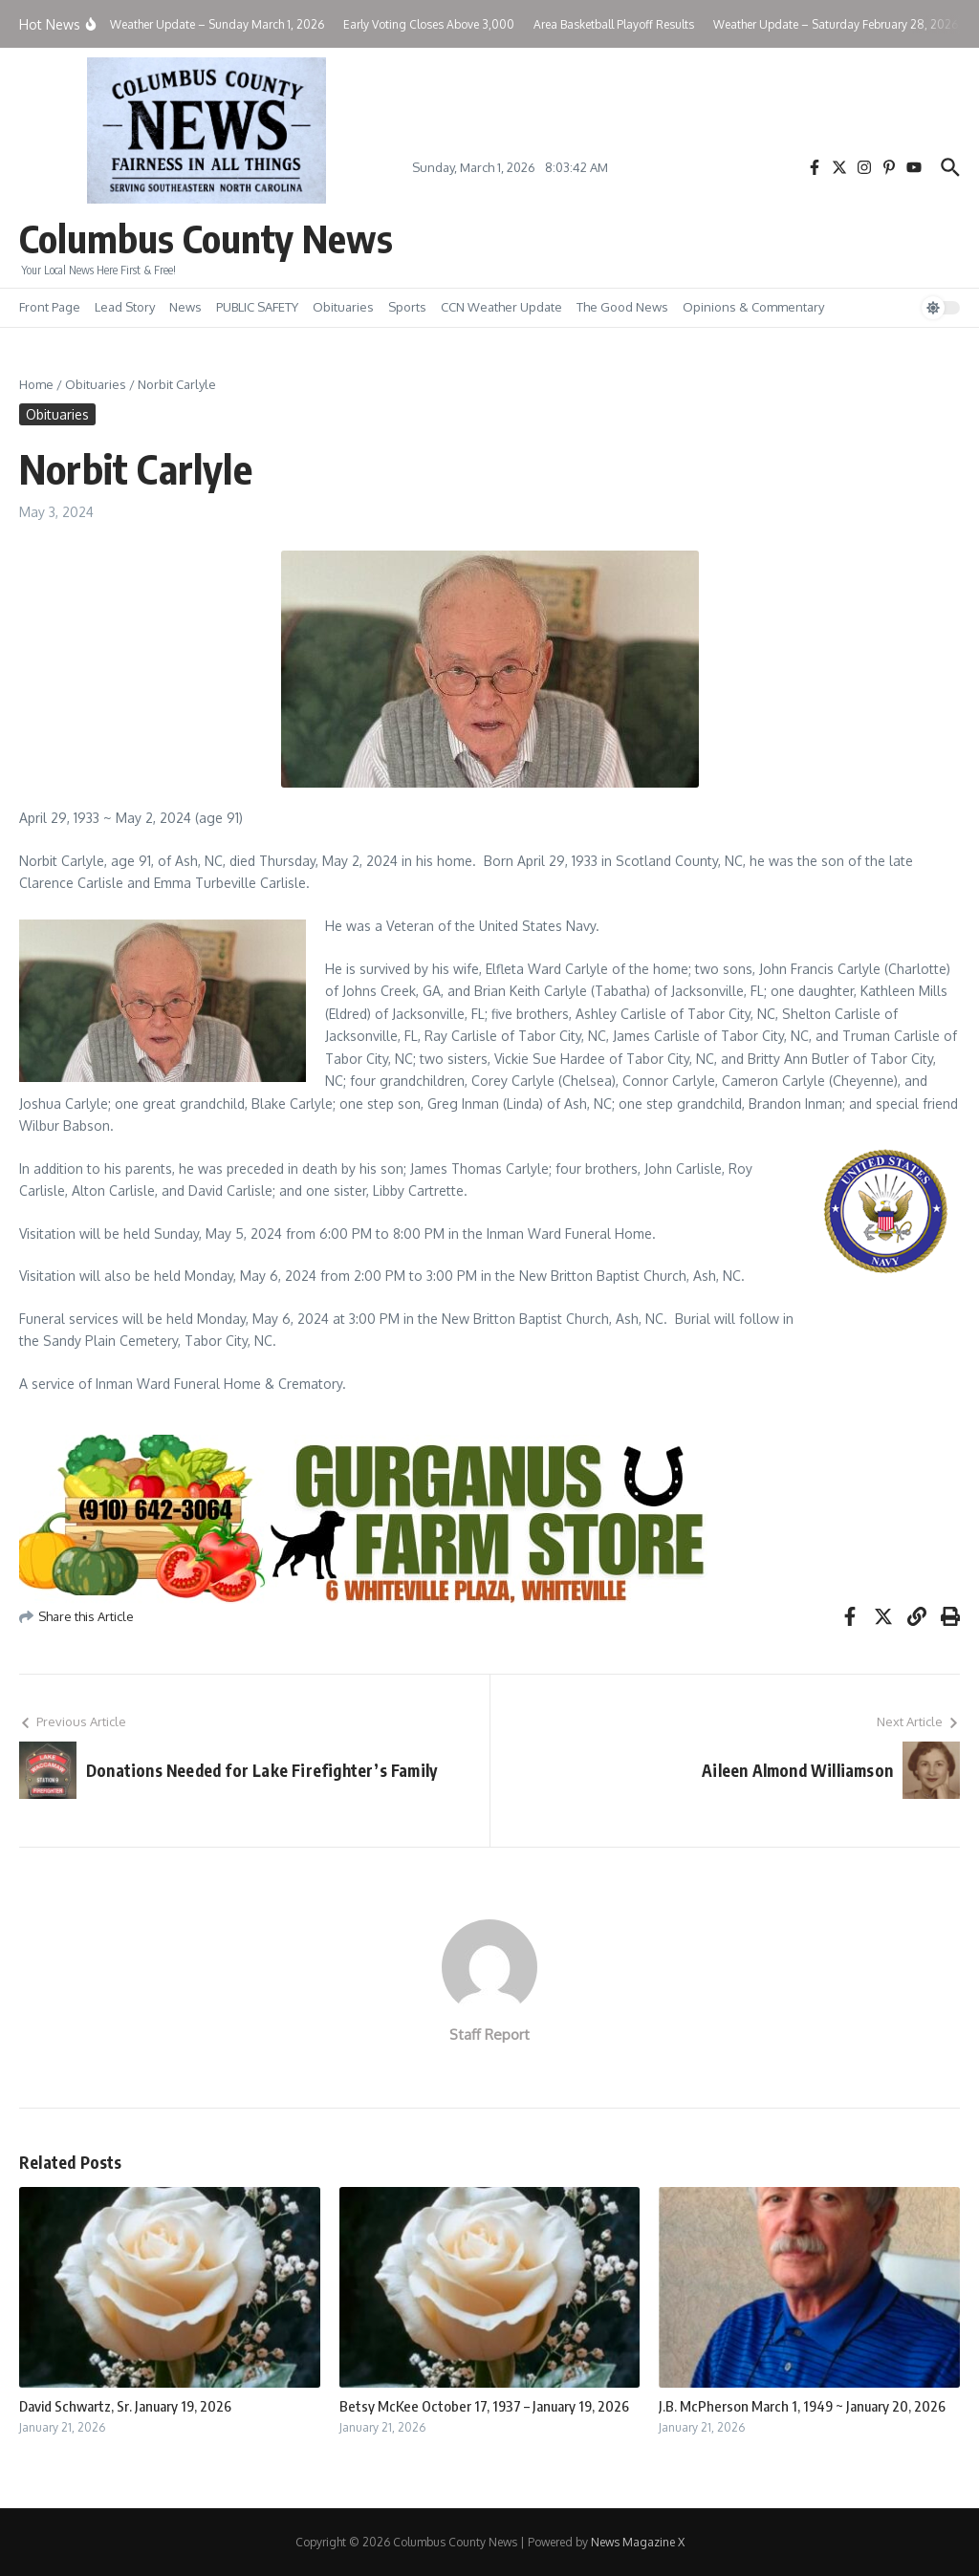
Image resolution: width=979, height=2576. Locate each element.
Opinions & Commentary (753, 306)
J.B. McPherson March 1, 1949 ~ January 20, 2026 (802, 2405)
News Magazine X (638, 2542)
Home (36, 384)
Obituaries (343, 306)
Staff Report (489, 2034)
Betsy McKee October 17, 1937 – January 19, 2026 (484, 2405)
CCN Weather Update (501, 306)
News (185, 306)
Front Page (49, 306)
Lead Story (125, 306)
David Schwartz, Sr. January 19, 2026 (125, 2405)
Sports (407, 306)
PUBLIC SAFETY (257, 306)
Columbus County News (206, 238)
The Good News (622, 306)
